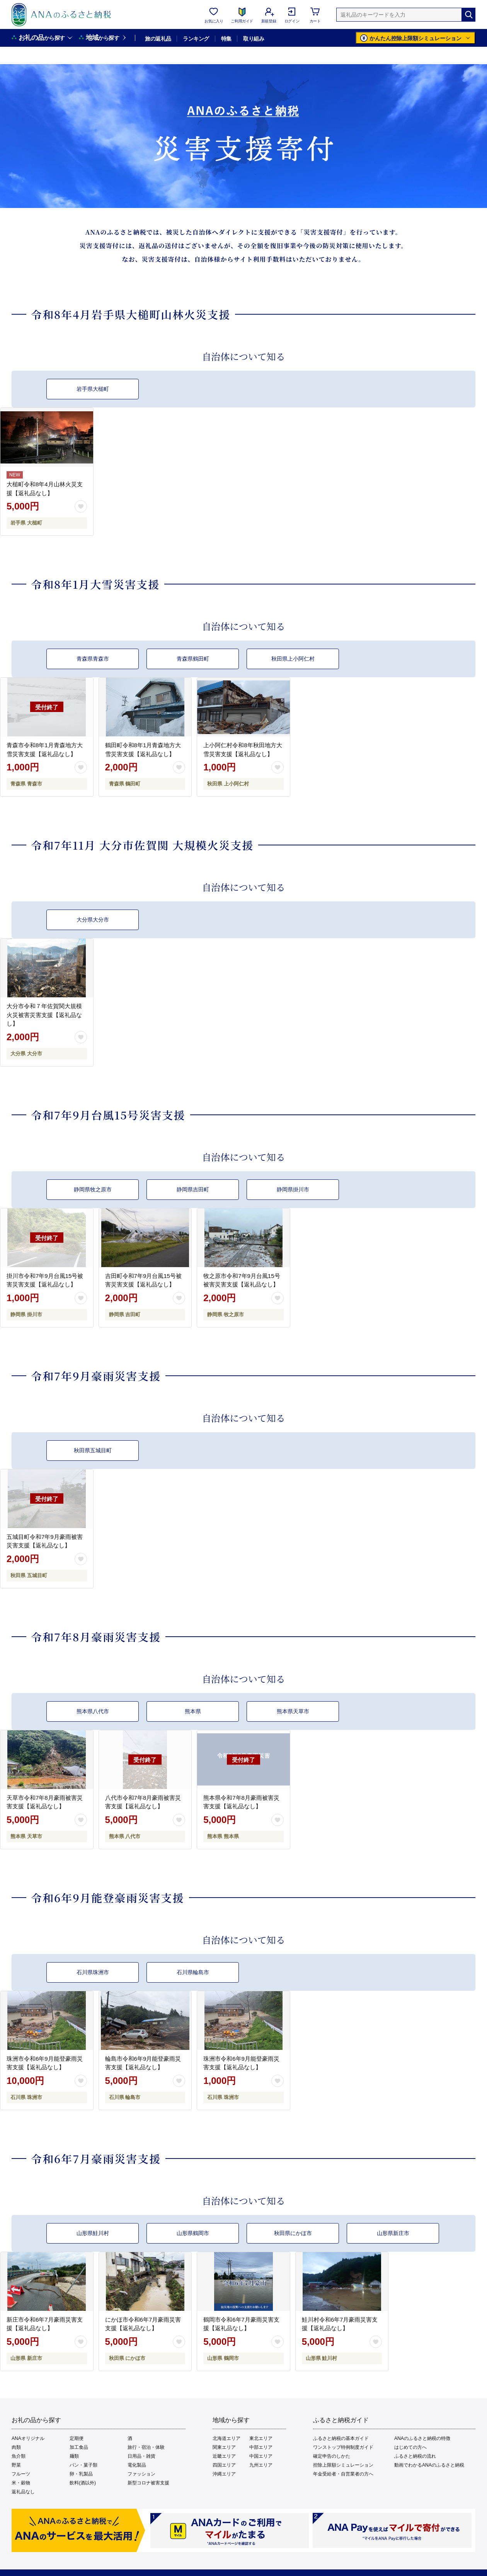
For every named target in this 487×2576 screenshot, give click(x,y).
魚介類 (19, 2456)
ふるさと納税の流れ (415, 2456)
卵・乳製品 (81, 2474)
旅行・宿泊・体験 (146, 2447)
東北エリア (260, 2438)
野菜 (16, 2465)
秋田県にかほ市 (293, 2233)
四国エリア (224, 2465)
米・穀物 (21, 2483)
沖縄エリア (224, 2474)
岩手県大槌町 (93, 389)
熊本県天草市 (293, 1711)
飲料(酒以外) (83, 2483)
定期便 (76, 2438)
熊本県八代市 (93, 1711)
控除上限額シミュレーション (343, 2465)
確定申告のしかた (331, 2456)
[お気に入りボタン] (81, 506)
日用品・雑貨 (141, 2456)
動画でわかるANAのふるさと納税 (429, 2465)
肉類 (16, 2447)
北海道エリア (226, 2438)
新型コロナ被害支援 (148, 2483)
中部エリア (260, 2447)
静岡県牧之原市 (93, 1189)
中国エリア (260, 2456)
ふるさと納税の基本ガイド (341, 2438)
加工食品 (79, 2447)
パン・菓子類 (83, 2465)
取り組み (253, 39)
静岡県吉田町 (193, 1189)
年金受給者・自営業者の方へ (343, 2474)
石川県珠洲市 (93, 1972)
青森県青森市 (93, 659)
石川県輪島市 (193, 1972)
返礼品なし (23, 2491)
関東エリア (224, 2447)
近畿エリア (224, 2456)
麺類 (74, 2456)
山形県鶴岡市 (193, 2233)
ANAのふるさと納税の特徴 (422, 2438)
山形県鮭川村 (93, 2233)
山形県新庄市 (393, 2233)
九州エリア (260, 2465)
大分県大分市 (93, 920)
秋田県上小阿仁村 (293, 659)
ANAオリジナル (28, 2438)
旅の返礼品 (158, 39)
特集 (226, 39)
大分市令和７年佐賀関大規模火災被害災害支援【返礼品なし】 (44, 1015)
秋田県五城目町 (93, 1450)
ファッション (141, 2474)
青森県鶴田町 (193, 659)
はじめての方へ (410, 2447)
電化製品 (137, 2465)
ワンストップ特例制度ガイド (343, 2447)
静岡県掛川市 (293, 1189)
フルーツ (21, 2474)
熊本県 (193, 1711)
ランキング (196, 39)
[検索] (468, 15)
